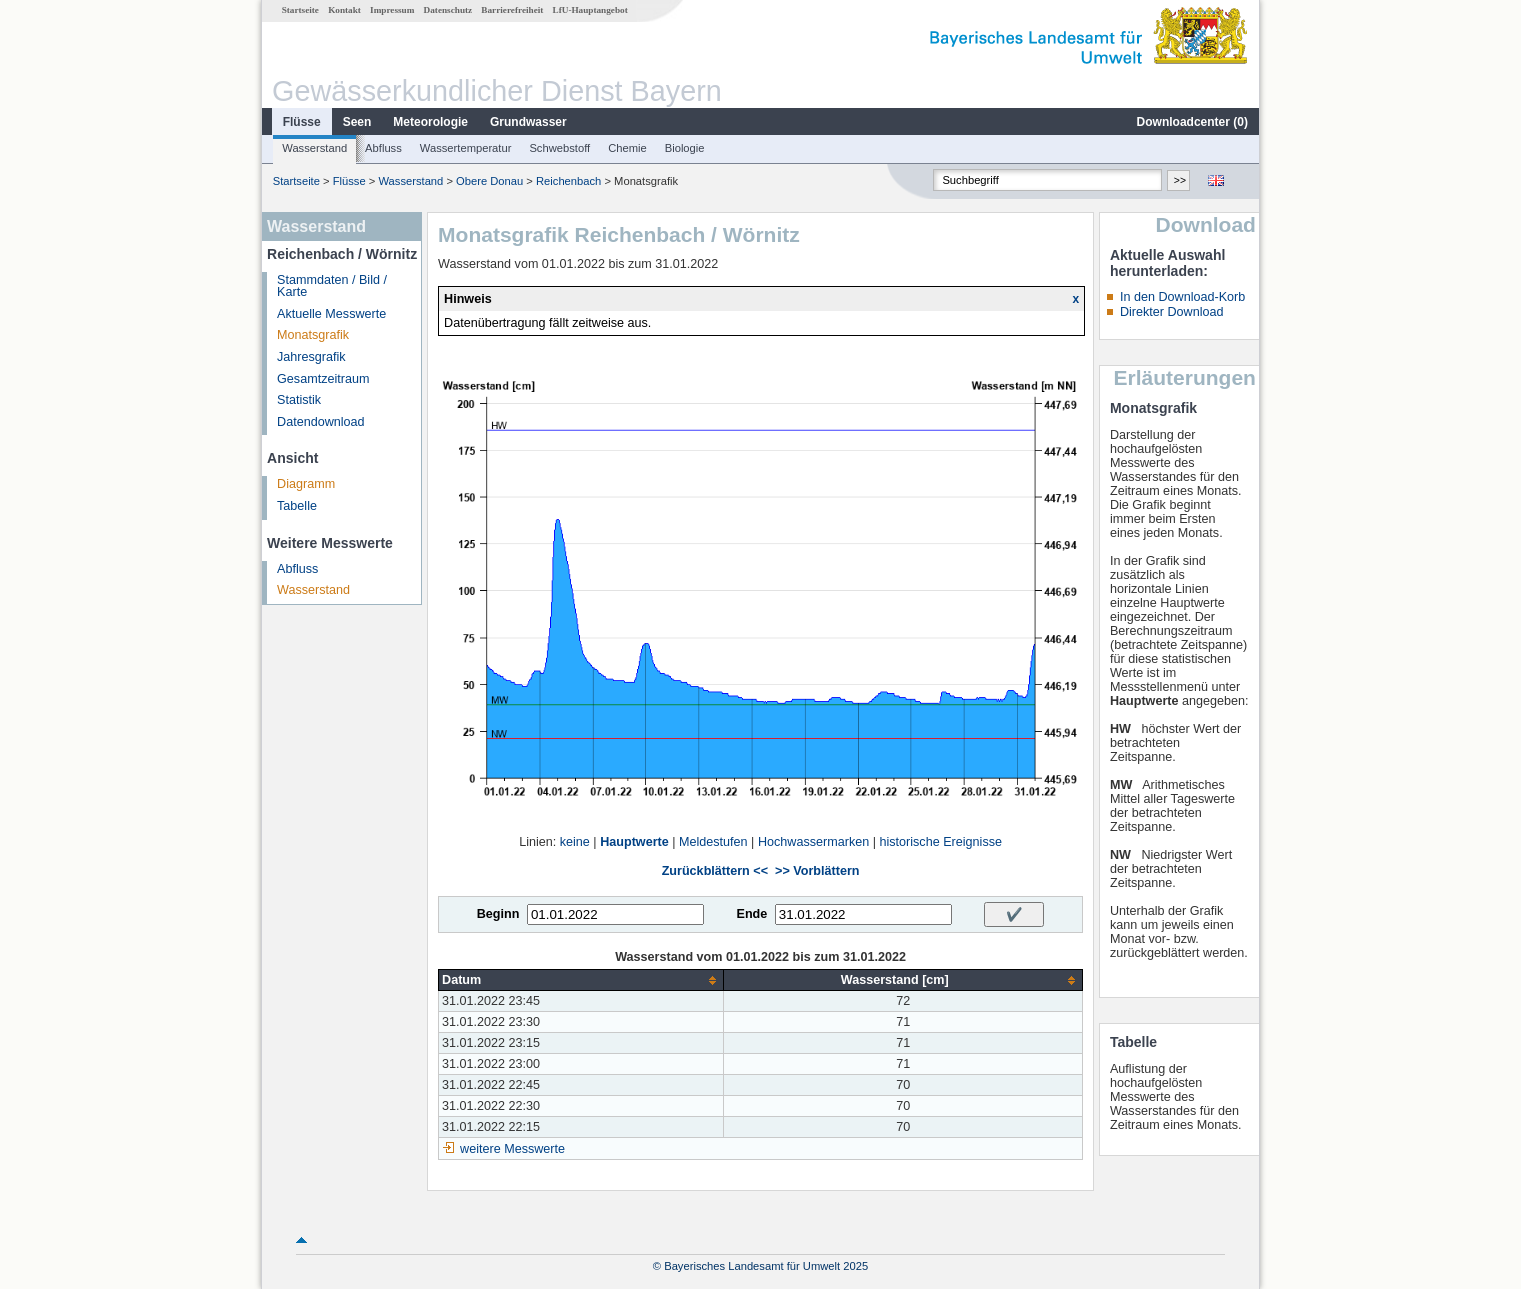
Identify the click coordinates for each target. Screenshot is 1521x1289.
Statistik (299, 400)
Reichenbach (568, 181)
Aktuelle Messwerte (331, 314)
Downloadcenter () (1192, 122)
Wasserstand (314, 148)
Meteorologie (430, 122)
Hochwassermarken (813, 842)
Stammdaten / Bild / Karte (332, 286)
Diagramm (306, 484)
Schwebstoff (559, 148)
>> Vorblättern (817, 871)
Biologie (685, 148)
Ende (751, 914)
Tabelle (297, 506)
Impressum (392, 10)
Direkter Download (1172, 312)
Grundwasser (528, 122)
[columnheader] (581, 980)
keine (575, 842)
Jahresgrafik (311, 357)
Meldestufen (713, 842)
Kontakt (344, 10)
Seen (357, 122)
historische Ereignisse (940, 842)
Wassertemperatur (466, 148)
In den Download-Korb (1182, 297)
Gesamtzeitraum (323, 379)
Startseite (300, 10)
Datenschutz (448, 10)
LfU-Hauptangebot (590, 10)
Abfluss (383, 148)
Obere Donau (489, 181)
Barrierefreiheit (512, 10)
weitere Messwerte (512, 1149)
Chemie (627, 148)
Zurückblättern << (715, 871)
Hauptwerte (634, 842)
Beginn (498, 914)
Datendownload (321, 422)
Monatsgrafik (313, 335)
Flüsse (302, 122)
